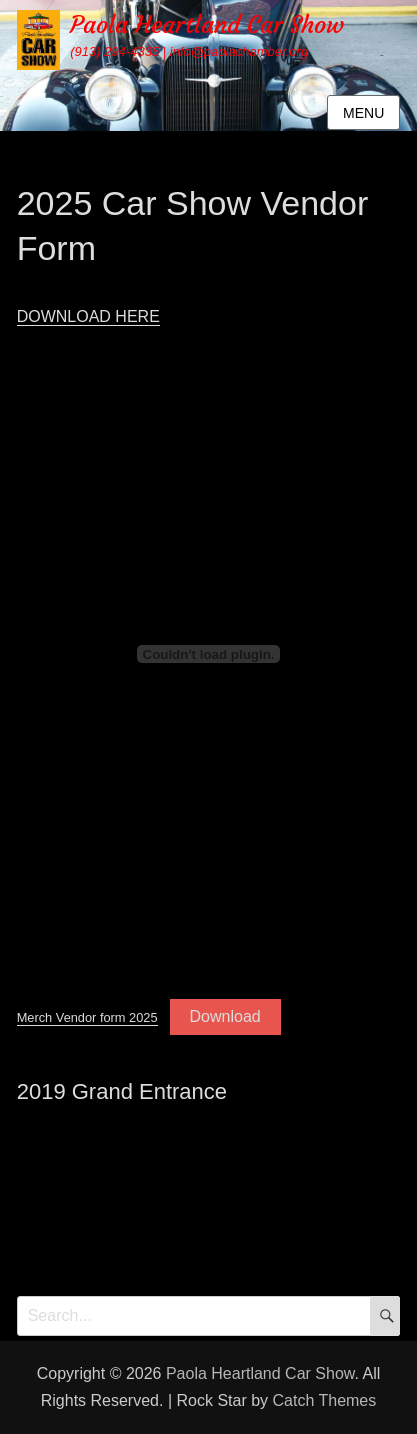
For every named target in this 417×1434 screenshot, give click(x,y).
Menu (363, 113)
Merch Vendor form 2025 (87, 1017)
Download (225, 1016)
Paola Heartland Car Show (207, 25)
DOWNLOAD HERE (88, 316)
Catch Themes (325, 1400)
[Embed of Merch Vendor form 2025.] (209, 654)
